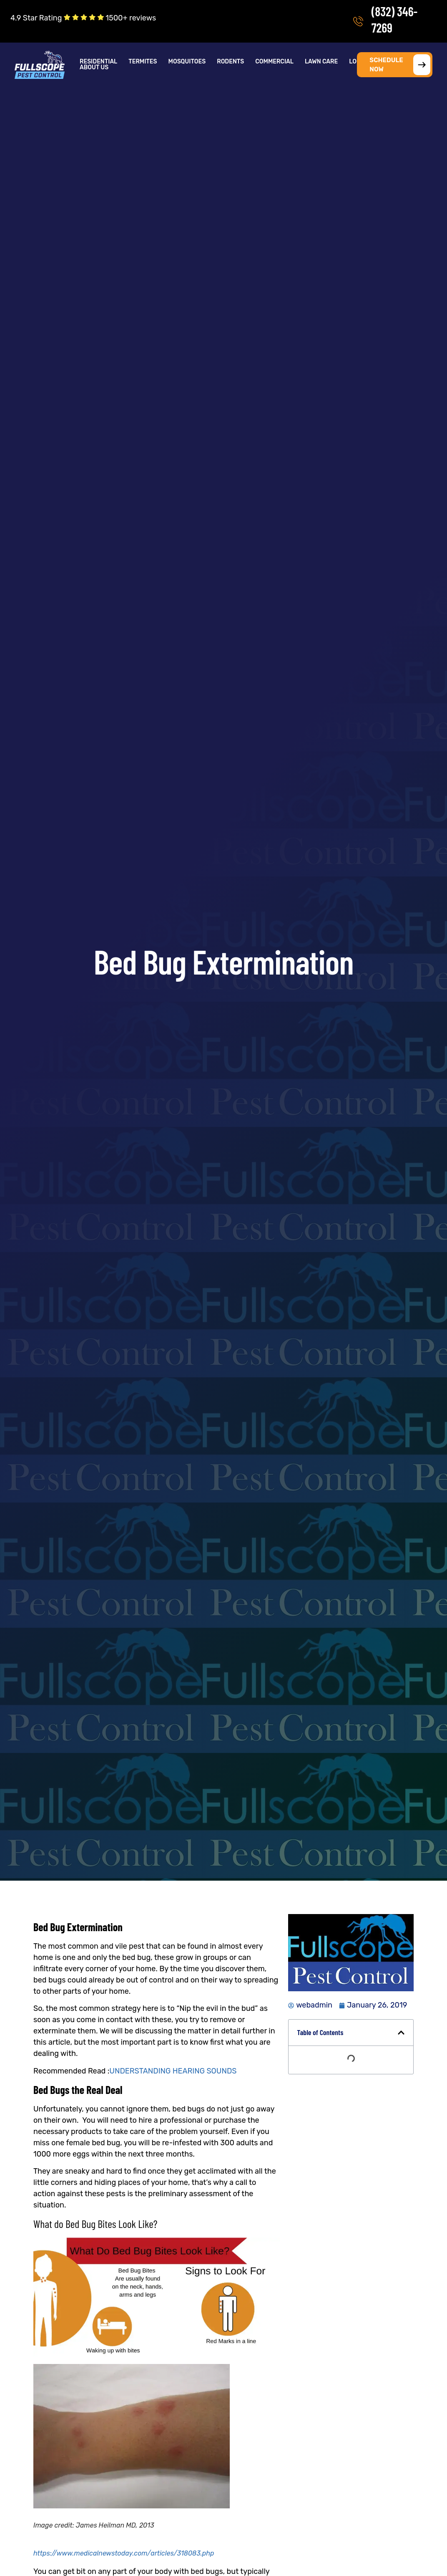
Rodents (230, 62)
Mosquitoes (187, 62)
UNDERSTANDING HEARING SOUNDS (172, 2071)
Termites (142, 62)
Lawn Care (321, 62)
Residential (98, 62)
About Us (94, 68)
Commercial (274, 62)
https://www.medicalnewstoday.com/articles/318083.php (123, 2553)
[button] (99, 62)
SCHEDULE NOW (399, 64)
